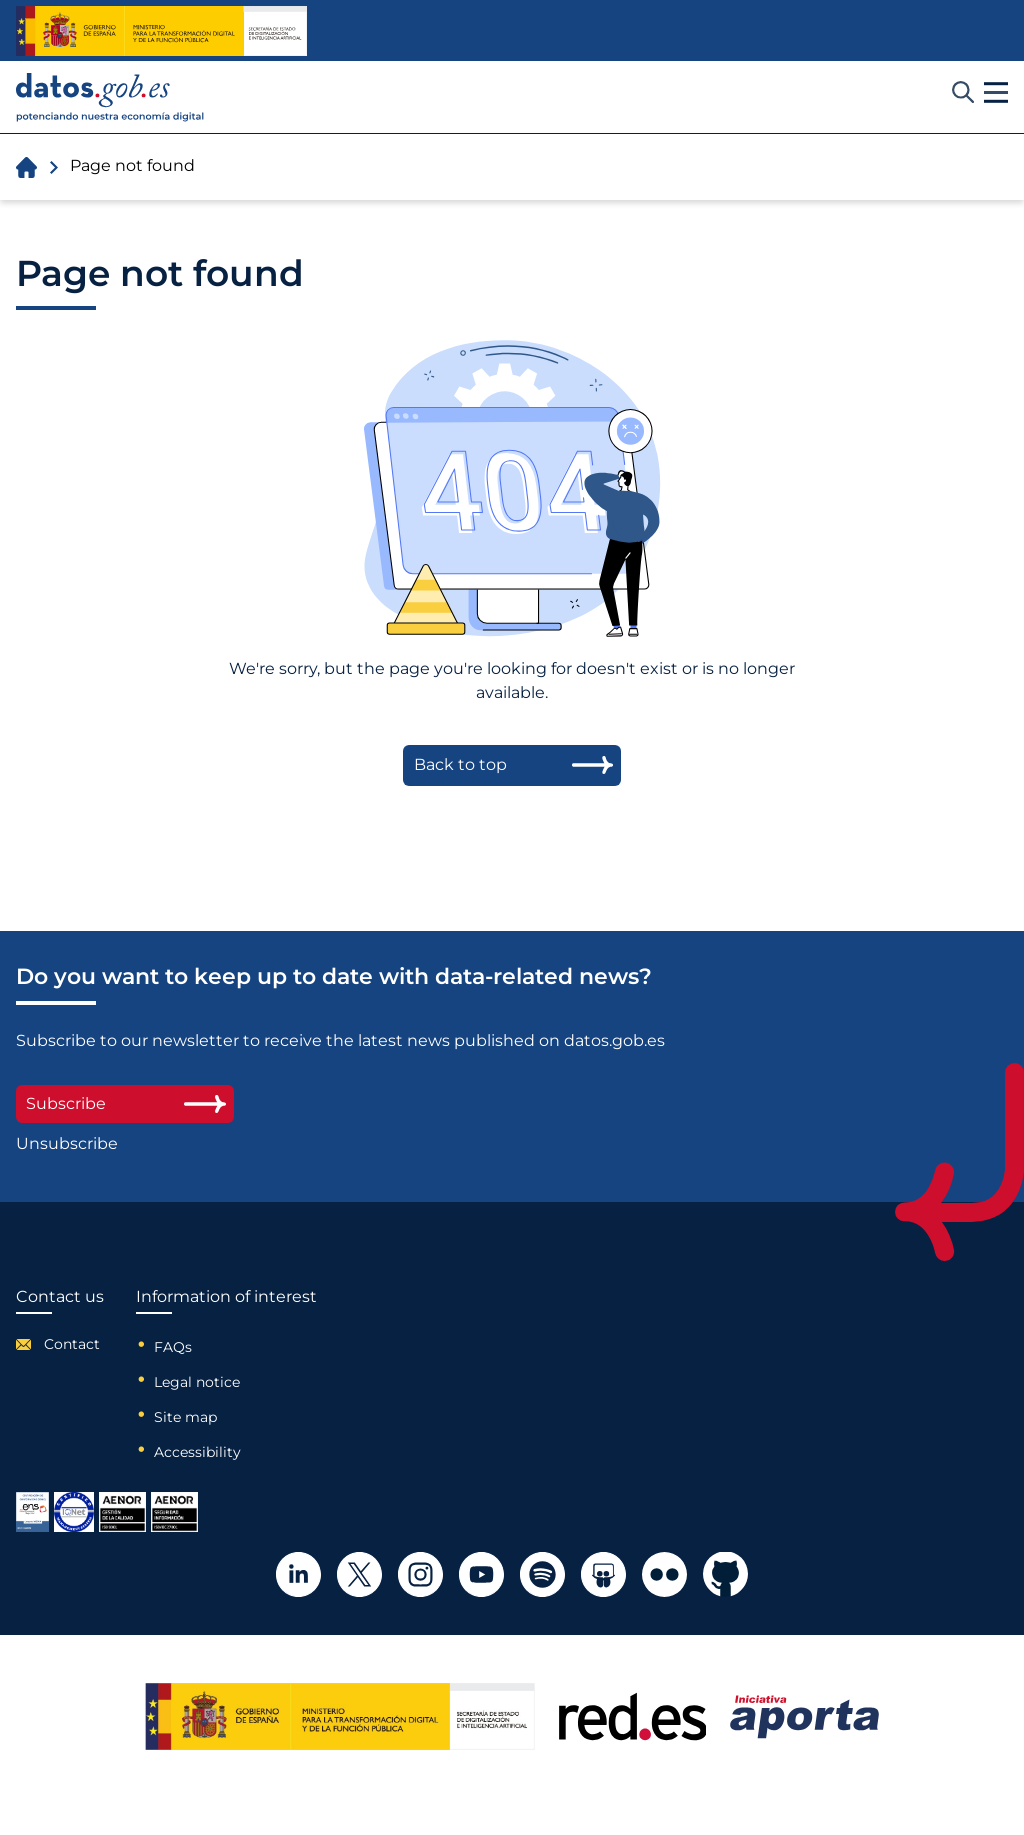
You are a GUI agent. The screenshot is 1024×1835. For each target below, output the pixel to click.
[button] (996, 93)
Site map (185, 1417)
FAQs (173, 1347)
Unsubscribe (67, 1144)
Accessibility (197, 1452)
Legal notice (197, 1382)
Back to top (460, 764)
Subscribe (125, 1103)
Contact (72, 1344)
